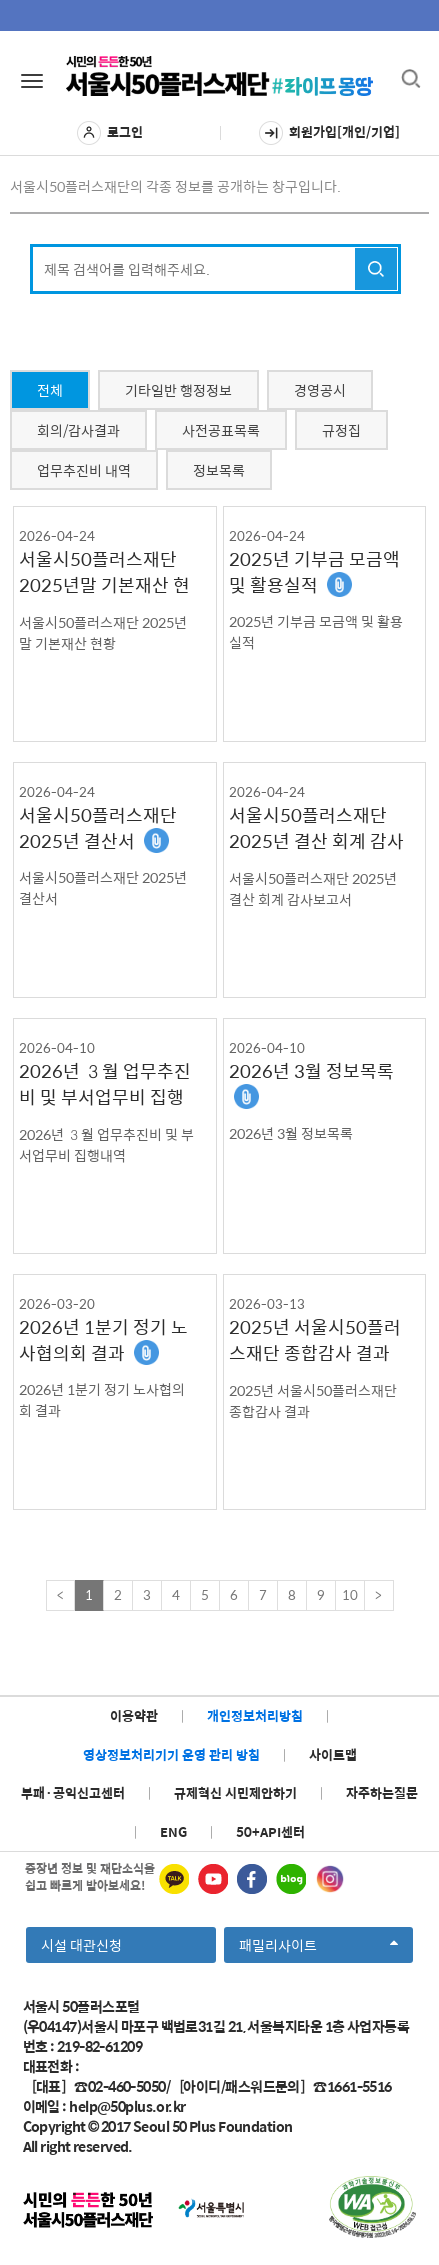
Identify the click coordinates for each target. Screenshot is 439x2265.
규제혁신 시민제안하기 (235, 1792)
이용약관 (134, 1715)
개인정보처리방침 (255, 1715)
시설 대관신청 (81, 1945)
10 (350, 1594)
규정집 (341, 430)
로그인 (110, 133)
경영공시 (320, 390)
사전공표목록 (221, 430)
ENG (173, 1831)
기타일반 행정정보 (178, 390)
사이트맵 (333, 1754)
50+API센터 (270, 1831)
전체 (50, 390)
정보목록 (219, 470)
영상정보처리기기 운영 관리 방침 (171, 1754)
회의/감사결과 (78, 430)
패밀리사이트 (318, 1948)
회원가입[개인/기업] (329, 133)
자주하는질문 (382, 1792)
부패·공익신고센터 (73, 1792)
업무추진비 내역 (84, 470)
